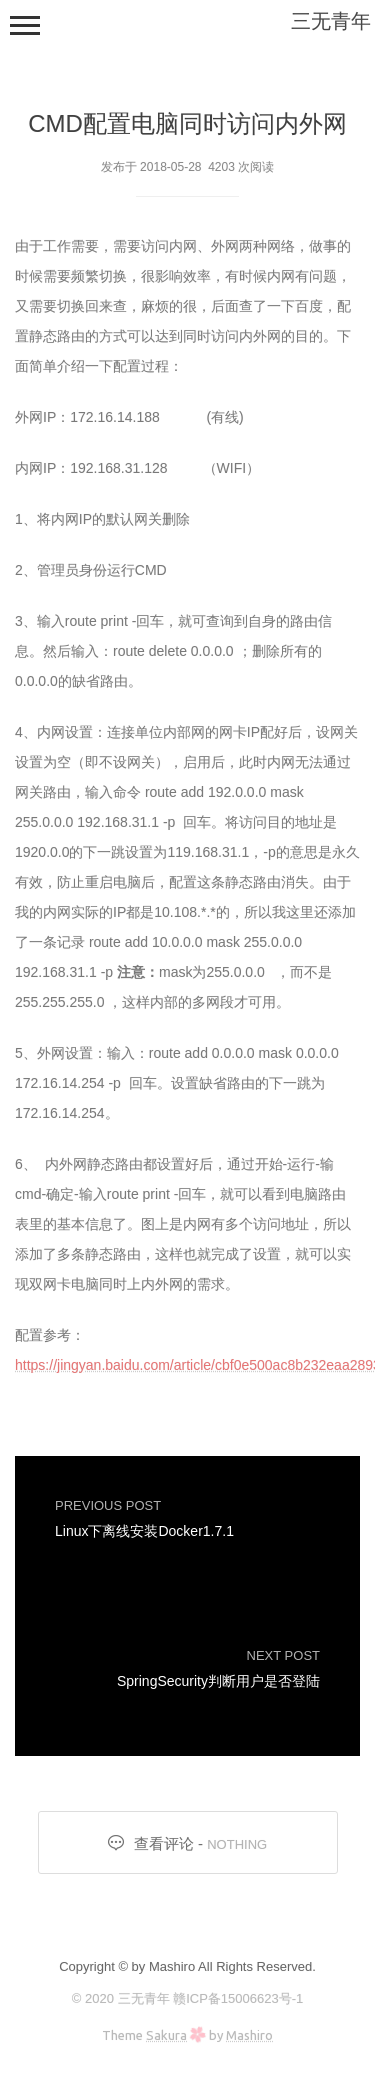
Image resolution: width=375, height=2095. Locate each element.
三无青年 (331, 21)
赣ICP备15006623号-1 (238, 1998)
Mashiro (249, 2035)
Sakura (166, 2035)
